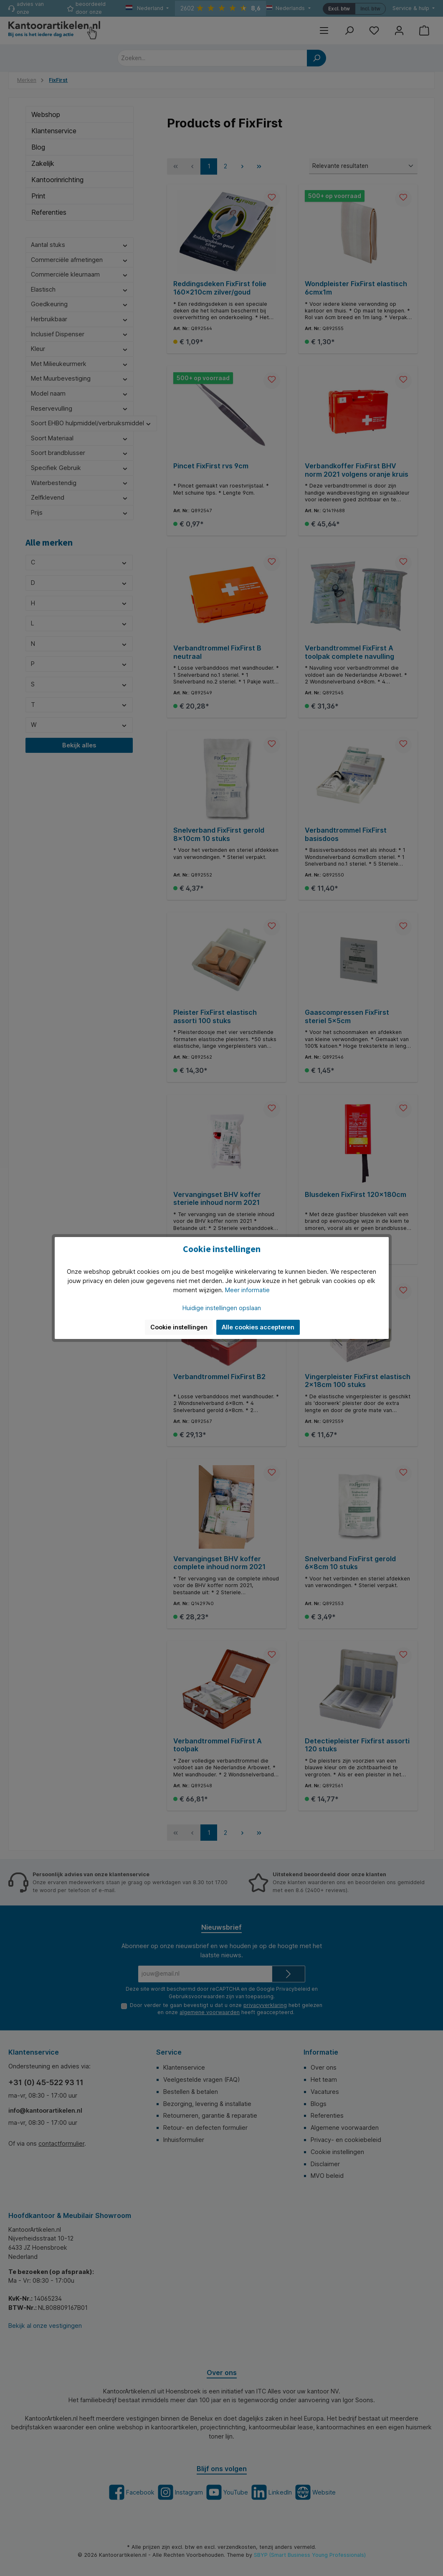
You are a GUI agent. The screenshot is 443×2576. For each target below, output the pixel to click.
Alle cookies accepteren (258, 1327)
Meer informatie (247, 1289)
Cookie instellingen (179, 1327)
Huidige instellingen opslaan (221, 1307)
